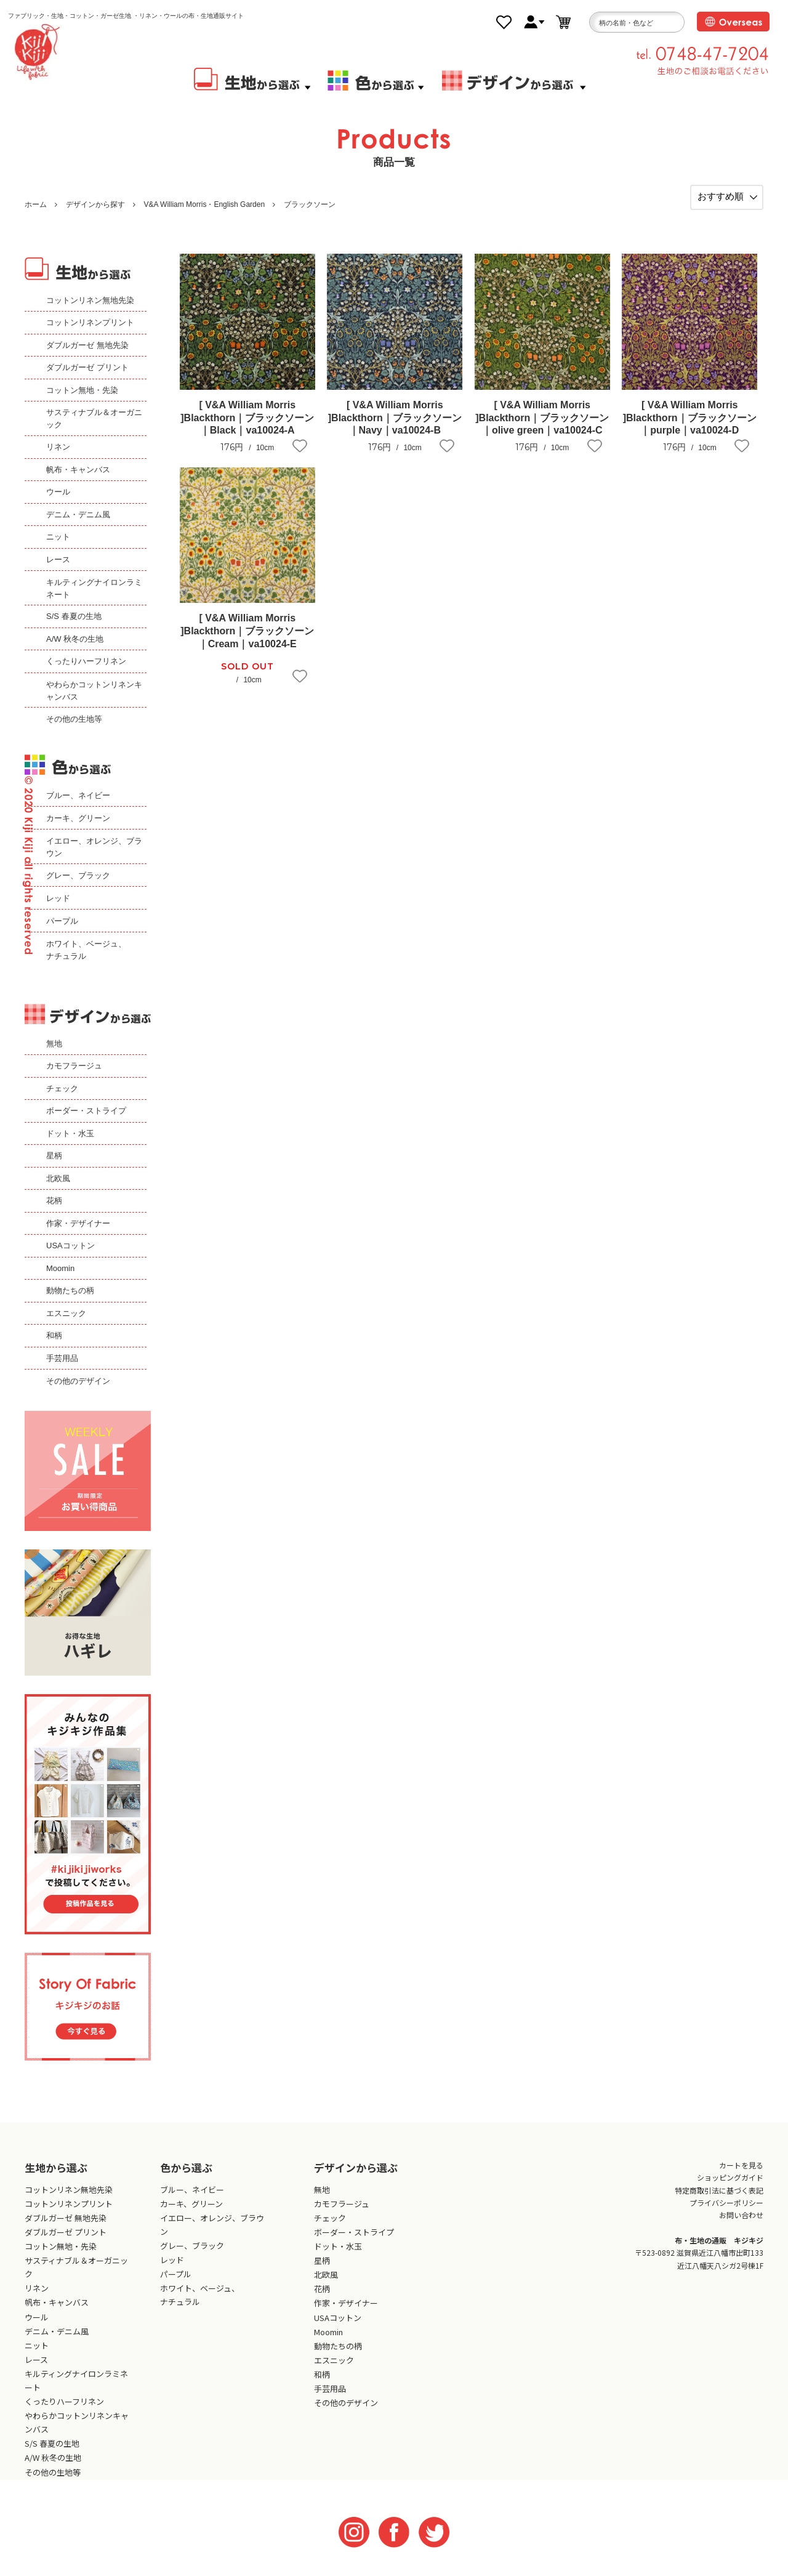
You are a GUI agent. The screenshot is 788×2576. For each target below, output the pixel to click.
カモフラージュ (74, 1065)
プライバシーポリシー (726, 2202)
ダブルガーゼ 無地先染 (87, 345)
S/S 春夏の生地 (74, 616)
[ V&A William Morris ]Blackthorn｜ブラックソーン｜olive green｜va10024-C (542, 418)
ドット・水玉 (70, 1133)
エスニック (66, 1313)
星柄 (54, 1155)
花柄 (54, 1200)
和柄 (54, 1335)
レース (58, 559)
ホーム (36, 204)
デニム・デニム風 (78, 514)
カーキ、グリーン (78, 818)
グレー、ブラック (78, 875)
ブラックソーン (310, 204)
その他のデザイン (78, 1381)
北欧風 (58, 1178)
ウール (58, 491)
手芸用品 (62, 1358)
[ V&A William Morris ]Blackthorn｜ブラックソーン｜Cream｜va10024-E (247, 631)
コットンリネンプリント (90, 322)
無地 (54, 1043)
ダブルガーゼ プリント (87, 367)
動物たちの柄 (70, 1290)
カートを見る (741, 2165)
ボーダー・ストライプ (86, 1110)
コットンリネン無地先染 (90, 300)
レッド (58, 898)
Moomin (60, 1268)
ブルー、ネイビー (78, 795)
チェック (62, 1088)
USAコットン (70, 1245)
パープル (62, 921)
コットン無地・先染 (82, 390)
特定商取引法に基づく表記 (719, 2190)
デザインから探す (95, 204)
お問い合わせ (741, 2215)
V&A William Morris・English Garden (204, 204)
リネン (58, 446)
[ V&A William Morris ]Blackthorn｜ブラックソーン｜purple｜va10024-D (690, 418)
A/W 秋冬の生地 (74, 639)
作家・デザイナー (78, 1223)
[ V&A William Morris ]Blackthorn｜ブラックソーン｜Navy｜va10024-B (395, 418)
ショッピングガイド (730, 2177)
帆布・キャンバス (78, 469)
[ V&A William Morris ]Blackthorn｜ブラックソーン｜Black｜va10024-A (247, 418)
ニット (58, 536)
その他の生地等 (74, 719)
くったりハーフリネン (86, 661)
